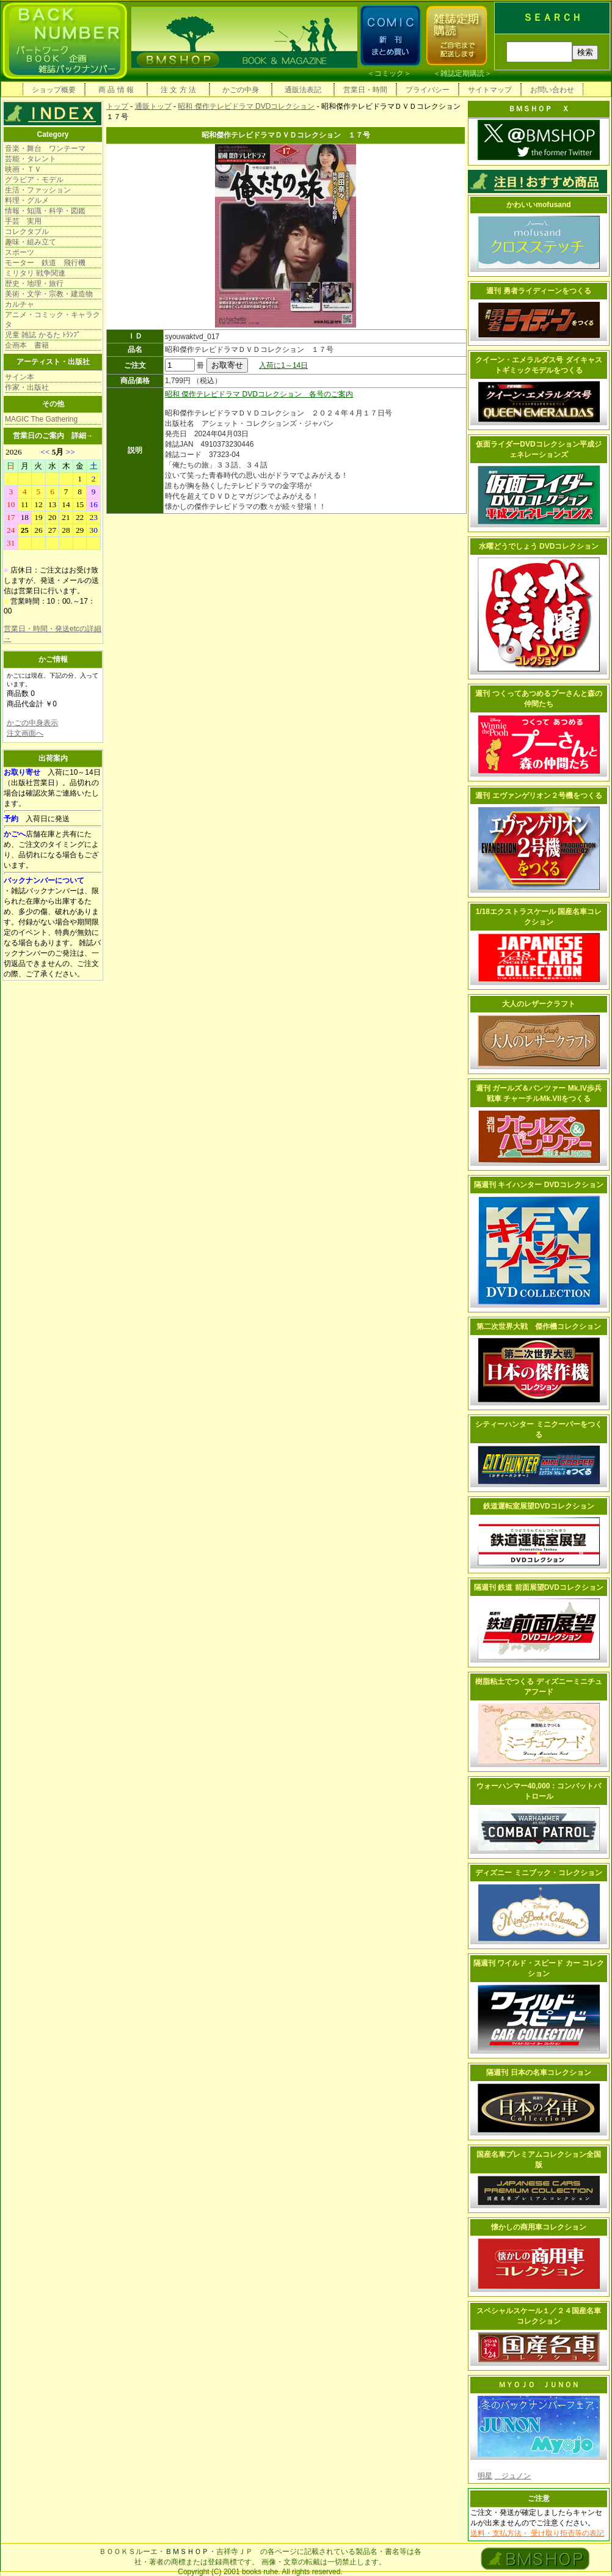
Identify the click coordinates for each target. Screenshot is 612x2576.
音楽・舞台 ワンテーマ (45, 148)
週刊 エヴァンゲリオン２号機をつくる (538, 795)
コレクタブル (27, 231)
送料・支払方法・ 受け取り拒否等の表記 (537, 2533)
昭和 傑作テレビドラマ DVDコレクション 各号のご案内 (259, 394)
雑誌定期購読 (462, 73)
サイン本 (19, 377)
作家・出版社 (27, 387)
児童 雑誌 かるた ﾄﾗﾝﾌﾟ (43, 335)
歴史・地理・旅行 (34, 283)
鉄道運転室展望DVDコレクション (538, 1506)
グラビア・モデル (34, 179)
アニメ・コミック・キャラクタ (52, 319)
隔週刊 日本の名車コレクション (538, 2072)
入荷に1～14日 (283, 365)
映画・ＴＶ (23, 169)
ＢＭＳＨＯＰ (187, 2551)
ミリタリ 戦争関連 (35, 273)
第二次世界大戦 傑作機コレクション (538, 1326)
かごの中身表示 (32, 723)
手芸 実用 (23, 221)
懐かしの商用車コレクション (538, 2227)
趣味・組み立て (30, 242)
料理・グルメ (27, 200)
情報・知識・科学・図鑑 (45, 211)
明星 (485, 2476)
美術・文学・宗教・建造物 (49, 294)
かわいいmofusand (538, 204)
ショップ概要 (54, 90)
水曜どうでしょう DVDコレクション (539, 546)
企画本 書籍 (27, 345)
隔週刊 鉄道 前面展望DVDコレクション (538, 1587)
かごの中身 (240, 90)
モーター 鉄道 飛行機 (45, 262)
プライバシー (428, 90)
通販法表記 (303, 90)
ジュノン (512, 2476)
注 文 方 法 (178, 90)
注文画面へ (25, 733)
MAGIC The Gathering (41, 419)
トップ (117, 106)
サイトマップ (490, 90)
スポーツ (19, 252)
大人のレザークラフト (538, 1004)
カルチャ (19, 304)
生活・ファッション (38, 190)
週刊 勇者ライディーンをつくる (538, 291)
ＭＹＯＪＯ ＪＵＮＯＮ (538, 2384)
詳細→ (82, 435)
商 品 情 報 (116, 90)
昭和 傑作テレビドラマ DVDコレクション (246, 106)
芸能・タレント (30, 159)
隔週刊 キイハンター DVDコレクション (538, 1184)
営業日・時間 (365, 90)
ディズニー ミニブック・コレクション (538, 1872)
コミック (389, 73)
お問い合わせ (552, 90)
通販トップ (153, 106)
